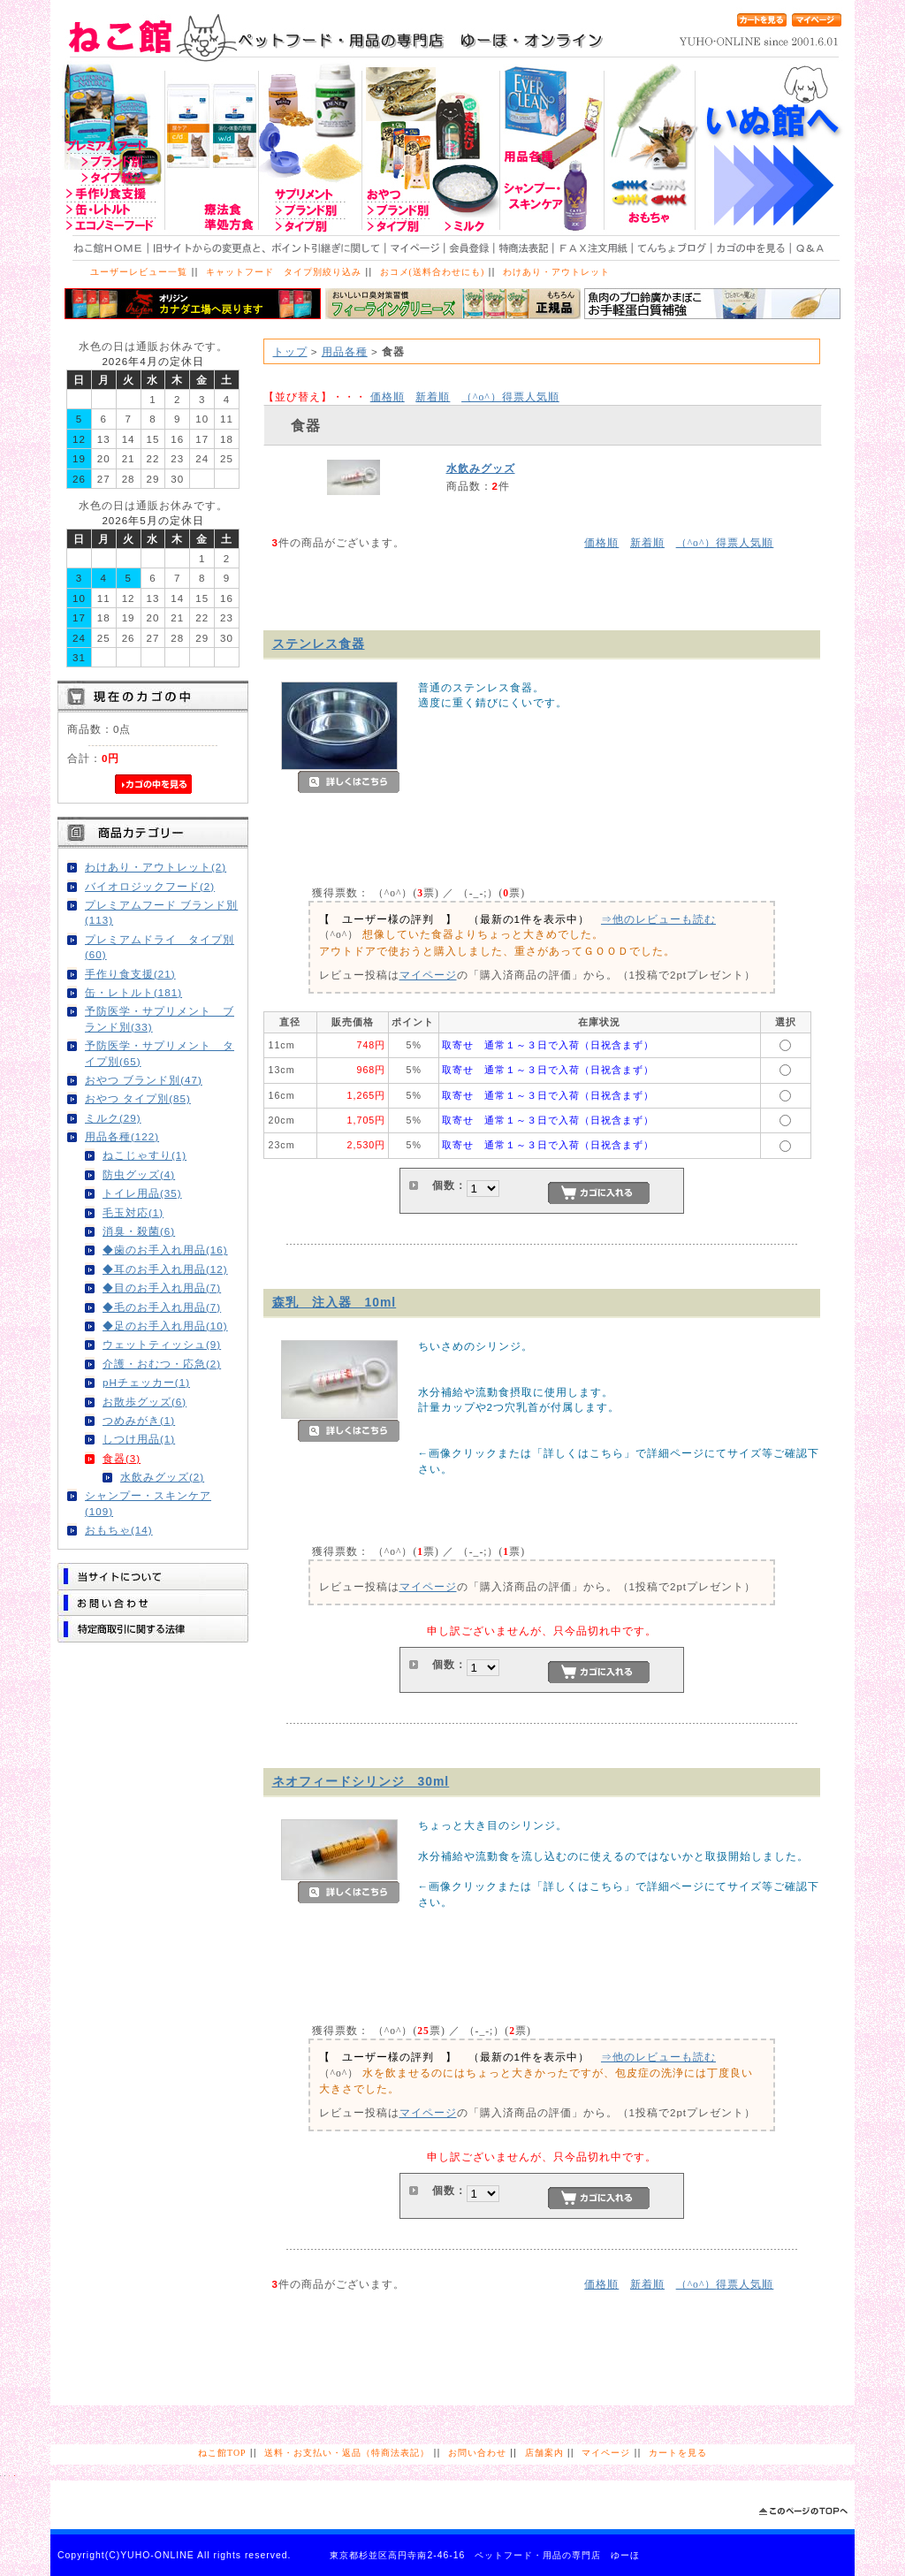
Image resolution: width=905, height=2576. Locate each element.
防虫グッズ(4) (139, 1174)
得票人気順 (510, 396)
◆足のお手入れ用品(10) (165, 1325)
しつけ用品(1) (139, 1438)
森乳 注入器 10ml (334, 1302)
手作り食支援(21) (130, 973)
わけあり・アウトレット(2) (155, 867)
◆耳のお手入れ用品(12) (165, 1269)
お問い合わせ (477, 2453)
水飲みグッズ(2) (162, 1476)
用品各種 (345, 351)
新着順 (432, 396)
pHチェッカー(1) (146, 1382)
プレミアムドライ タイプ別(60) (159, 947)
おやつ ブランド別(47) (143, 1080)
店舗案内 (544, 2453)
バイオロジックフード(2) (150, 886)
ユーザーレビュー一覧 (138, 272)
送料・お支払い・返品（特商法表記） (347, 2453)
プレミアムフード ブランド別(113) (161, 912)
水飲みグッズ (480, 468)
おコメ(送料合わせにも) (432, 272)
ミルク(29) (113, 1118)
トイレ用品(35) (142, 1193)
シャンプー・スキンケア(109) (148, 1503)
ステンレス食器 (318, 643)
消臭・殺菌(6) (139, 1231)
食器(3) (122, 1458)
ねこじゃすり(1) (144, 1155)
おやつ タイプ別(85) (138, 1098)
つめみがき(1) (139, 1420)
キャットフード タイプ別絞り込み (283, 272)
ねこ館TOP (222, 2453)
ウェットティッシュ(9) (162, 1344)
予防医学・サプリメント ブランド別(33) (159, 1018)
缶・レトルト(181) (133, 992)
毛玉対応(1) (133, 1212)
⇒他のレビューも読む (658, 919)
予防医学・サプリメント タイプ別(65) (159, 1053)
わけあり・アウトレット (556, 272)
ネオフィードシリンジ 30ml (361, 1781)
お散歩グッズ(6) (144, 1401)
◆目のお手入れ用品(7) (162, 1287)
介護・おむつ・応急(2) (162, 1363)
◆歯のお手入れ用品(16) (165, 1249)
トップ (290, 351)
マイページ (428, 974)
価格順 (387, 396)
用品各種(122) (122, 1136)
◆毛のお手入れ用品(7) (162, 1307)
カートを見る (678, 2453)
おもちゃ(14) (119, 1530)
